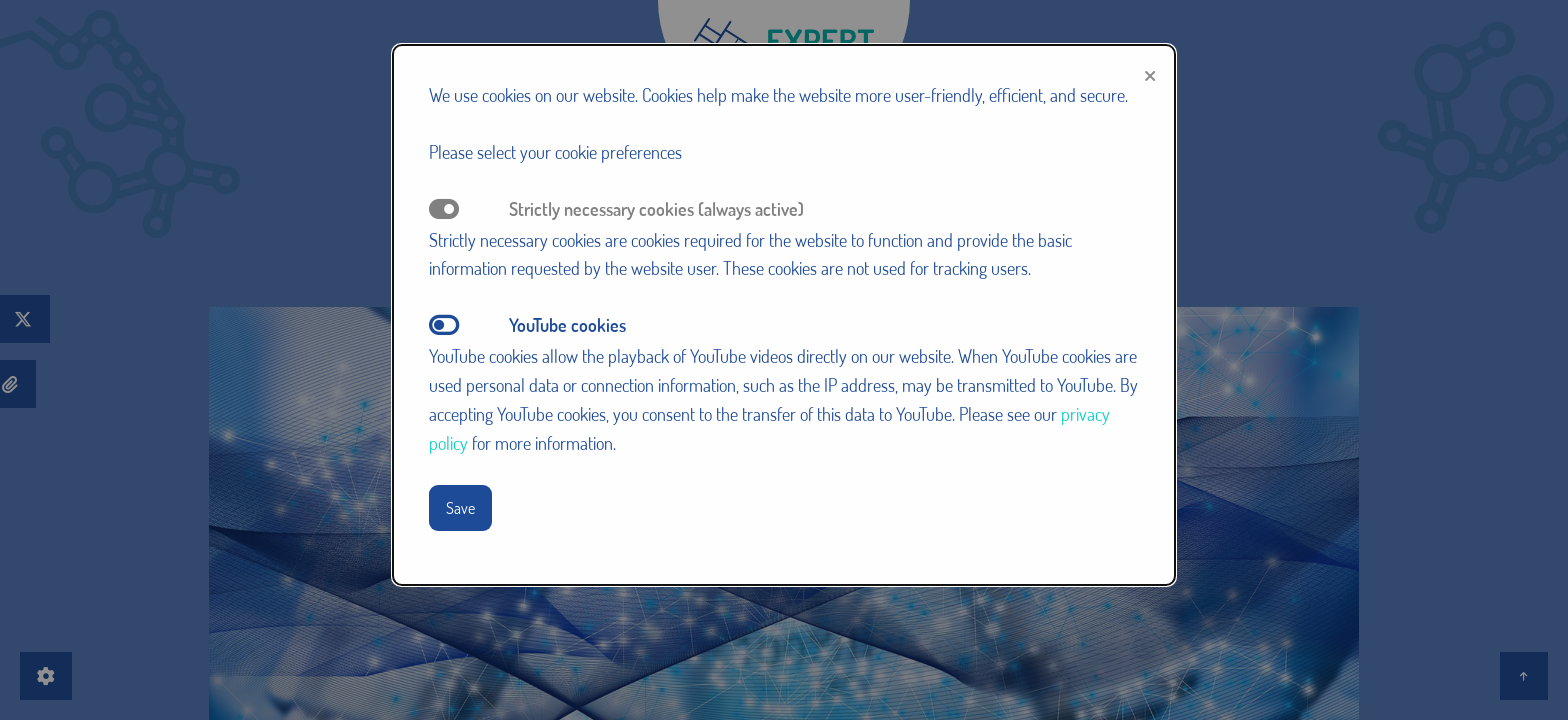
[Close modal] (1150, 72)
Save (460, 507)
